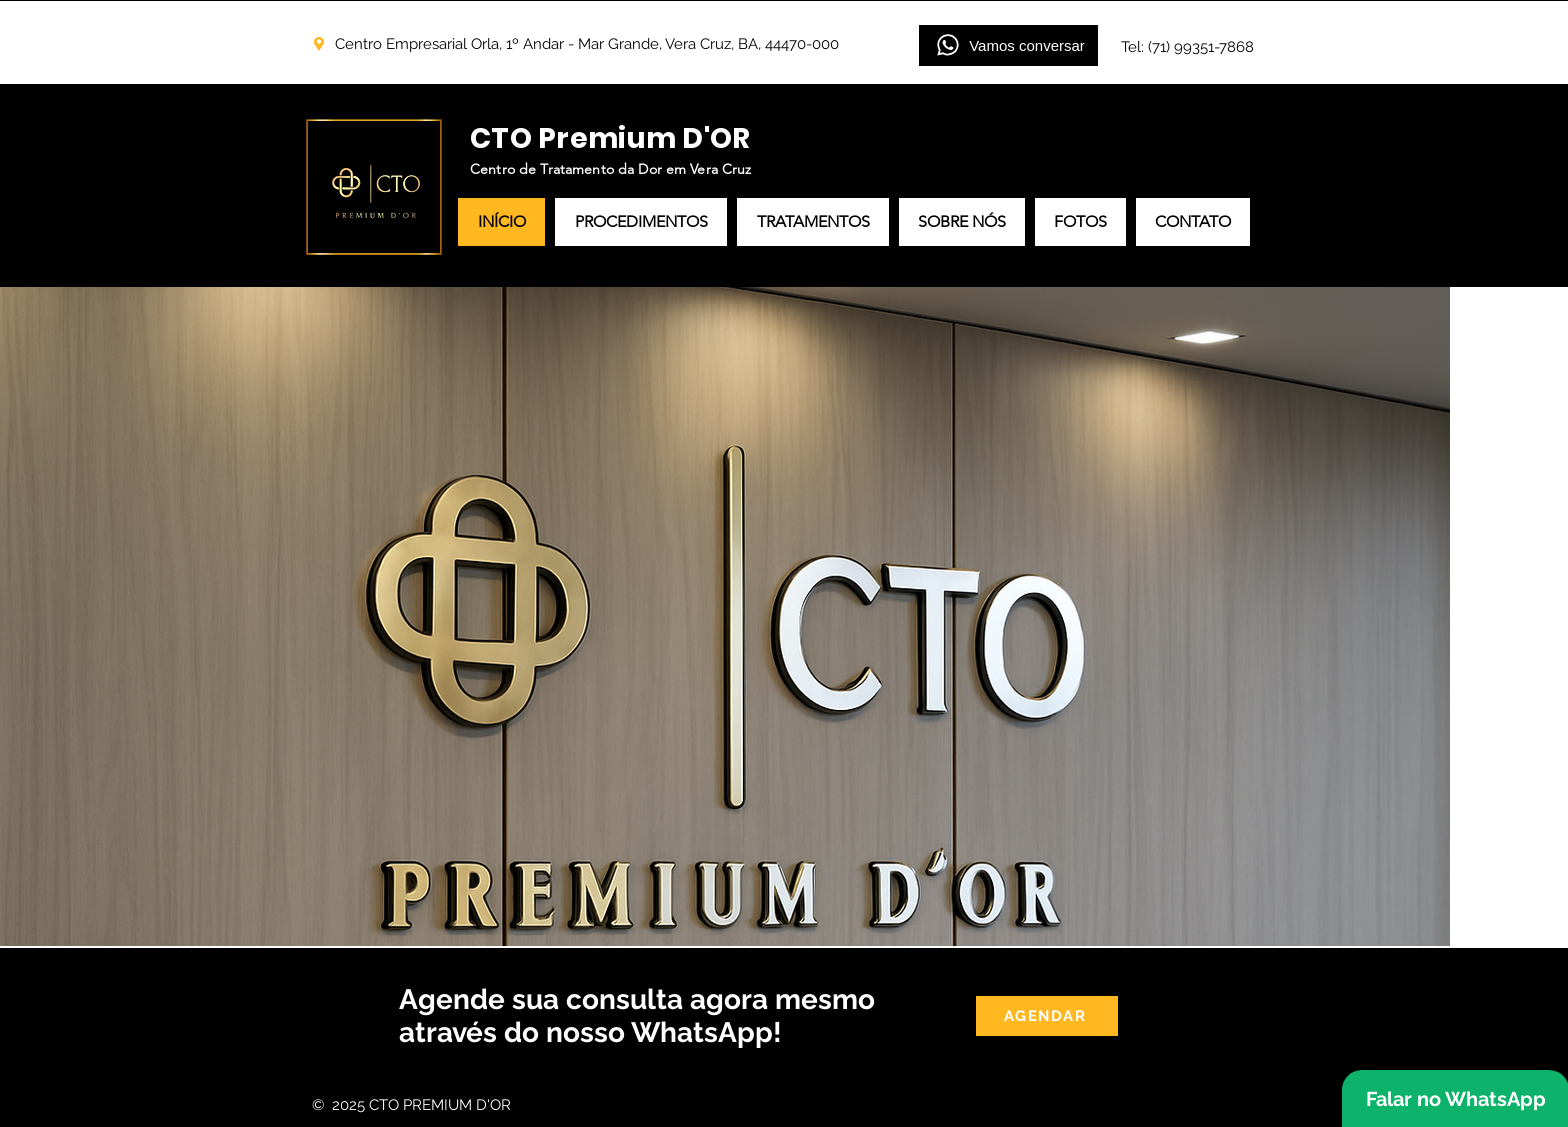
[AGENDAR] (1047, 1016)
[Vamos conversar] (1008, 45)
